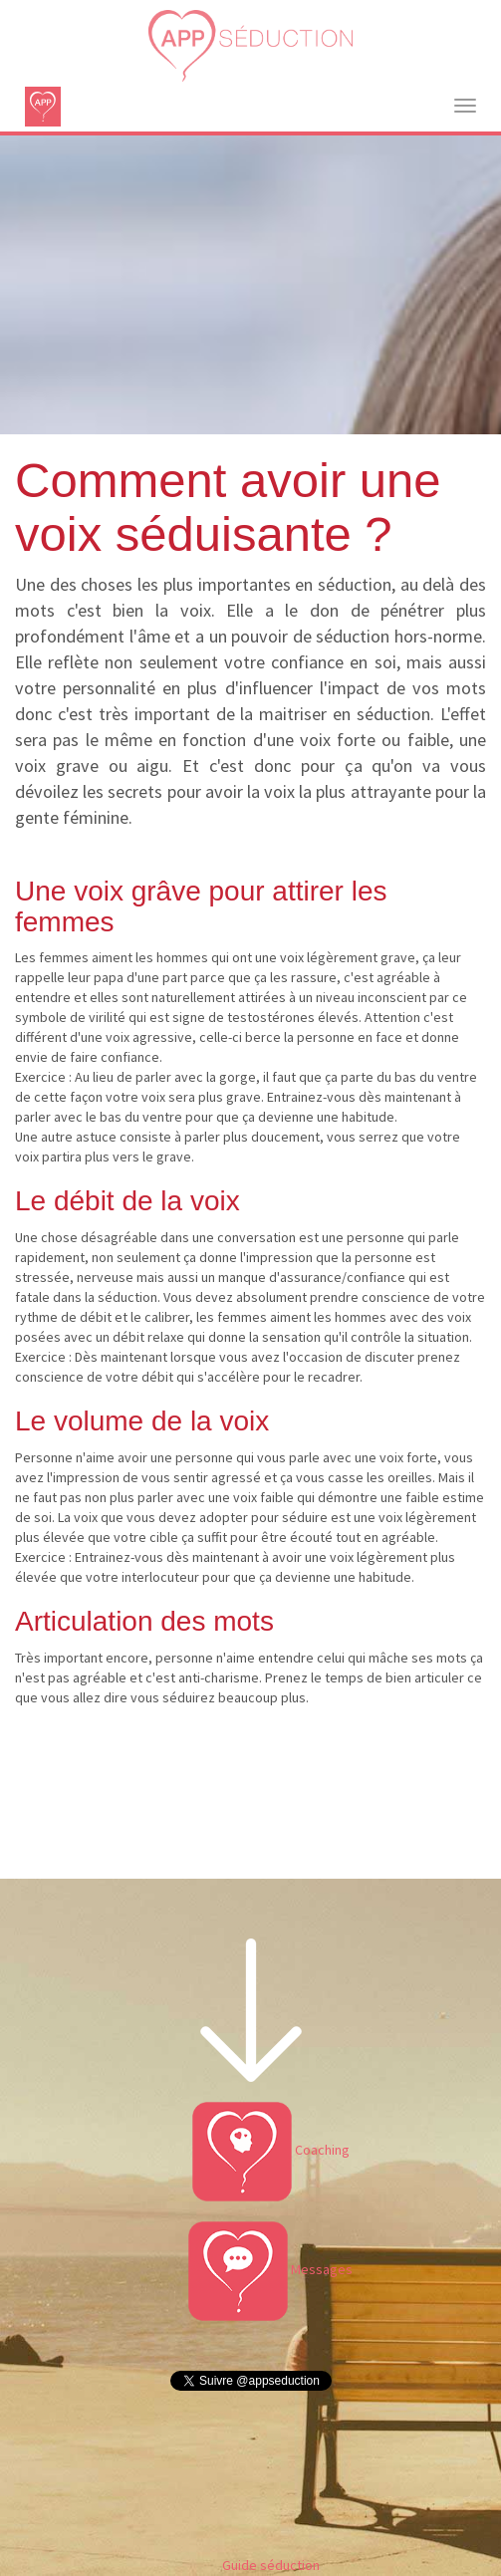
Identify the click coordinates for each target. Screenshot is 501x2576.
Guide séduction (271, 2565)
